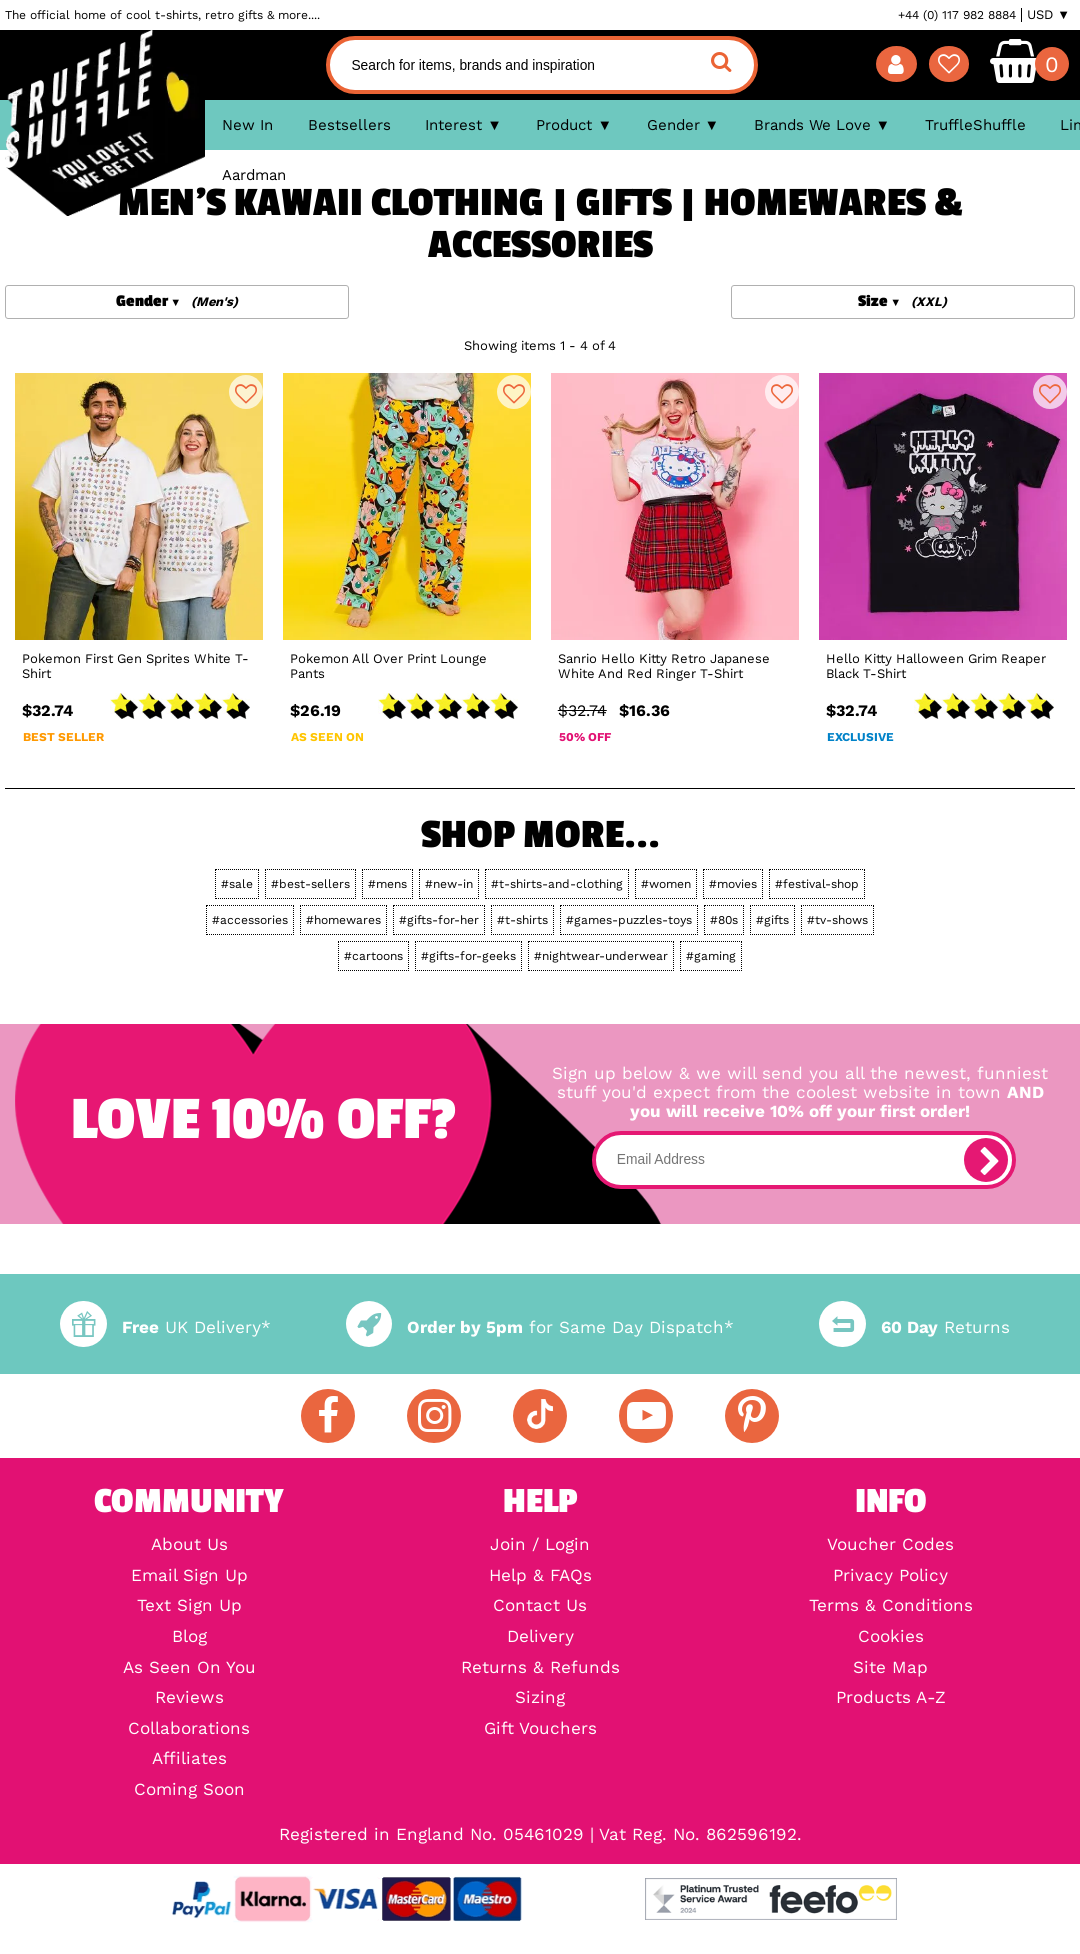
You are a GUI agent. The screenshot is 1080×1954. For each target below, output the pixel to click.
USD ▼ (1048, 15)
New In (247, 125)
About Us (189, 1545)
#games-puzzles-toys (629, 920)
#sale (237, 884)
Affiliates (189, 1759)
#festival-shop (817, 884)
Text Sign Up (189, 1606)
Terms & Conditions (891, 1606)
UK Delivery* (165, 1327)
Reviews (189, 1698)
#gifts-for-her (439, 920)
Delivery (540, 1637)
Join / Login (540, 1545)
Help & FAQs (540, 1576)
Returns (914, 1327)
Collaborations (189, 1729)
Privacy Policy (890, 1576)
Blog (189, 1637)
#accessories (250, 920)
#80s (724, 920)
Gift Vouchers (540, 1729)
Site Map (890, 1668)
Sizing (540, 1698)
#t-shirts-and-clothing (557, 884)
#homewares (343, 920)
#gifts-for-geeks (468, 956)
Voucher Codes (890, 1545)
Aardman (254, 175)
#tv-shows (837, 920)
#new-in (449, 884)
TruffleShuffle (975, 125)
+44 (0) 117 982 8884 (957, 15)
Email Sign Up (189, 1576)
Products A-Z (891, 1698)
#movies (733, 884)
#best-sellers (310, 884)
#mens (387, 884)
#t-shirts (522, 920)
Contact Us (540, 1606)
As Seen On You (189, 1668)
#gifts (772, 920)
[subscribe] (986, 1160)
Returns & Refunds (540, 1668)
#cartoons (373, 956)
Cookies (891, 1637)
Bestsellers (349, 125)
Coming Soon (189, 1790)
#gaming (711, 956)
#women (666, 884)
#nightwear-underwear (601, 956)
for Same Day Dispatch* (540, 1327)
